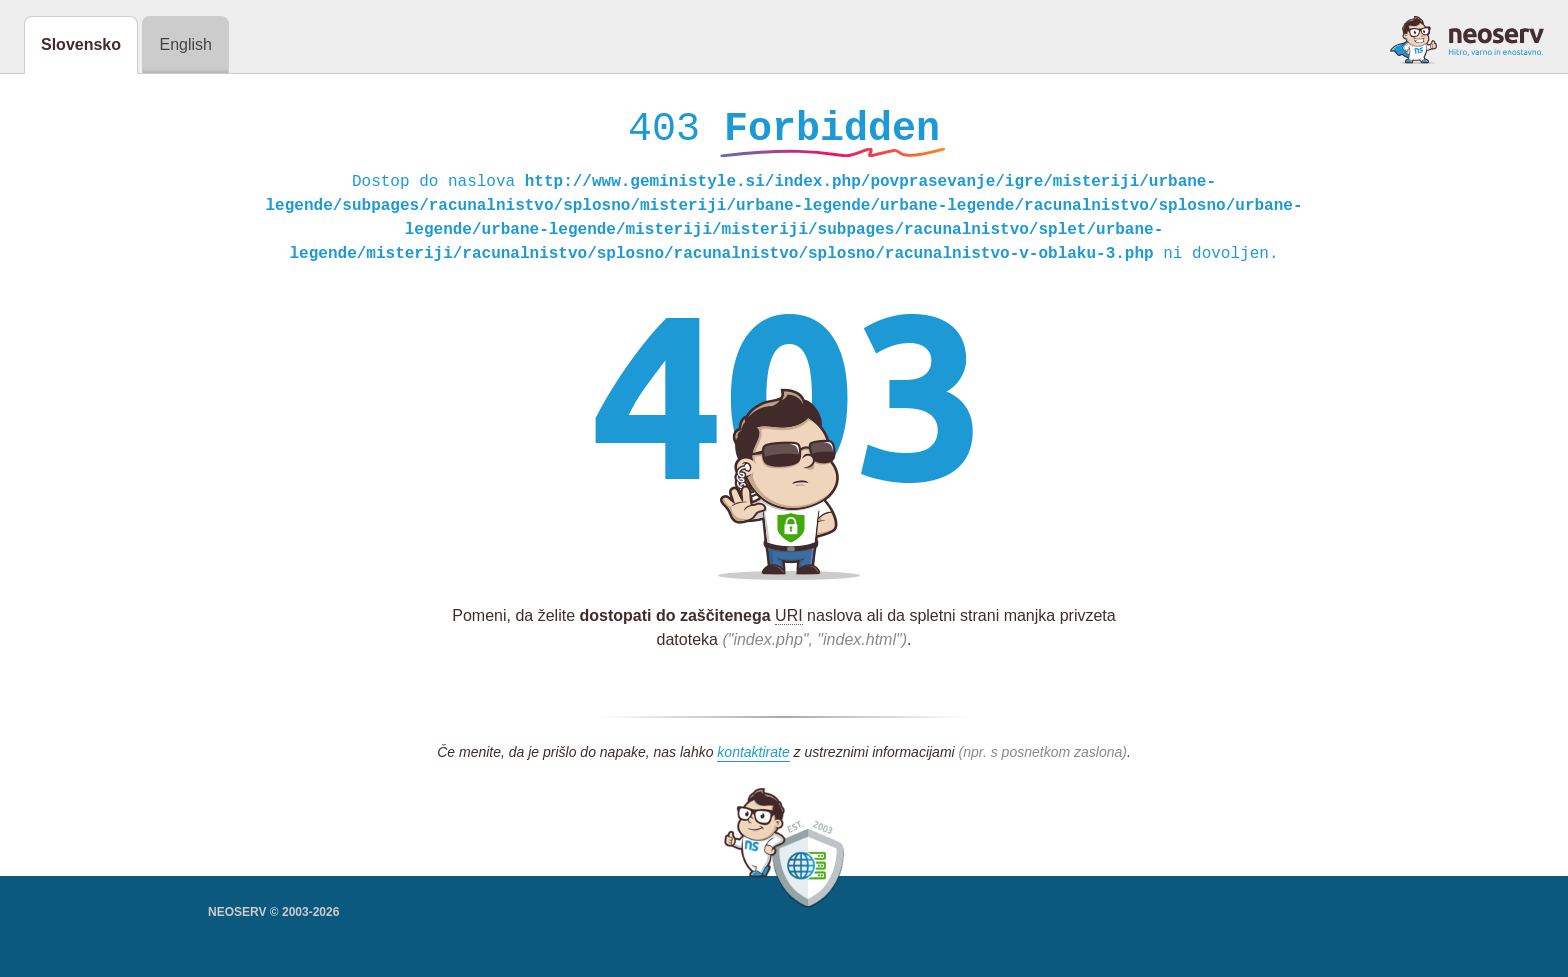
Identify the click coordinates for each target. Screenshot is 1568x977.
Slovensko (81, 44)
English (185, 44)
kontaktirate (753, 757)
